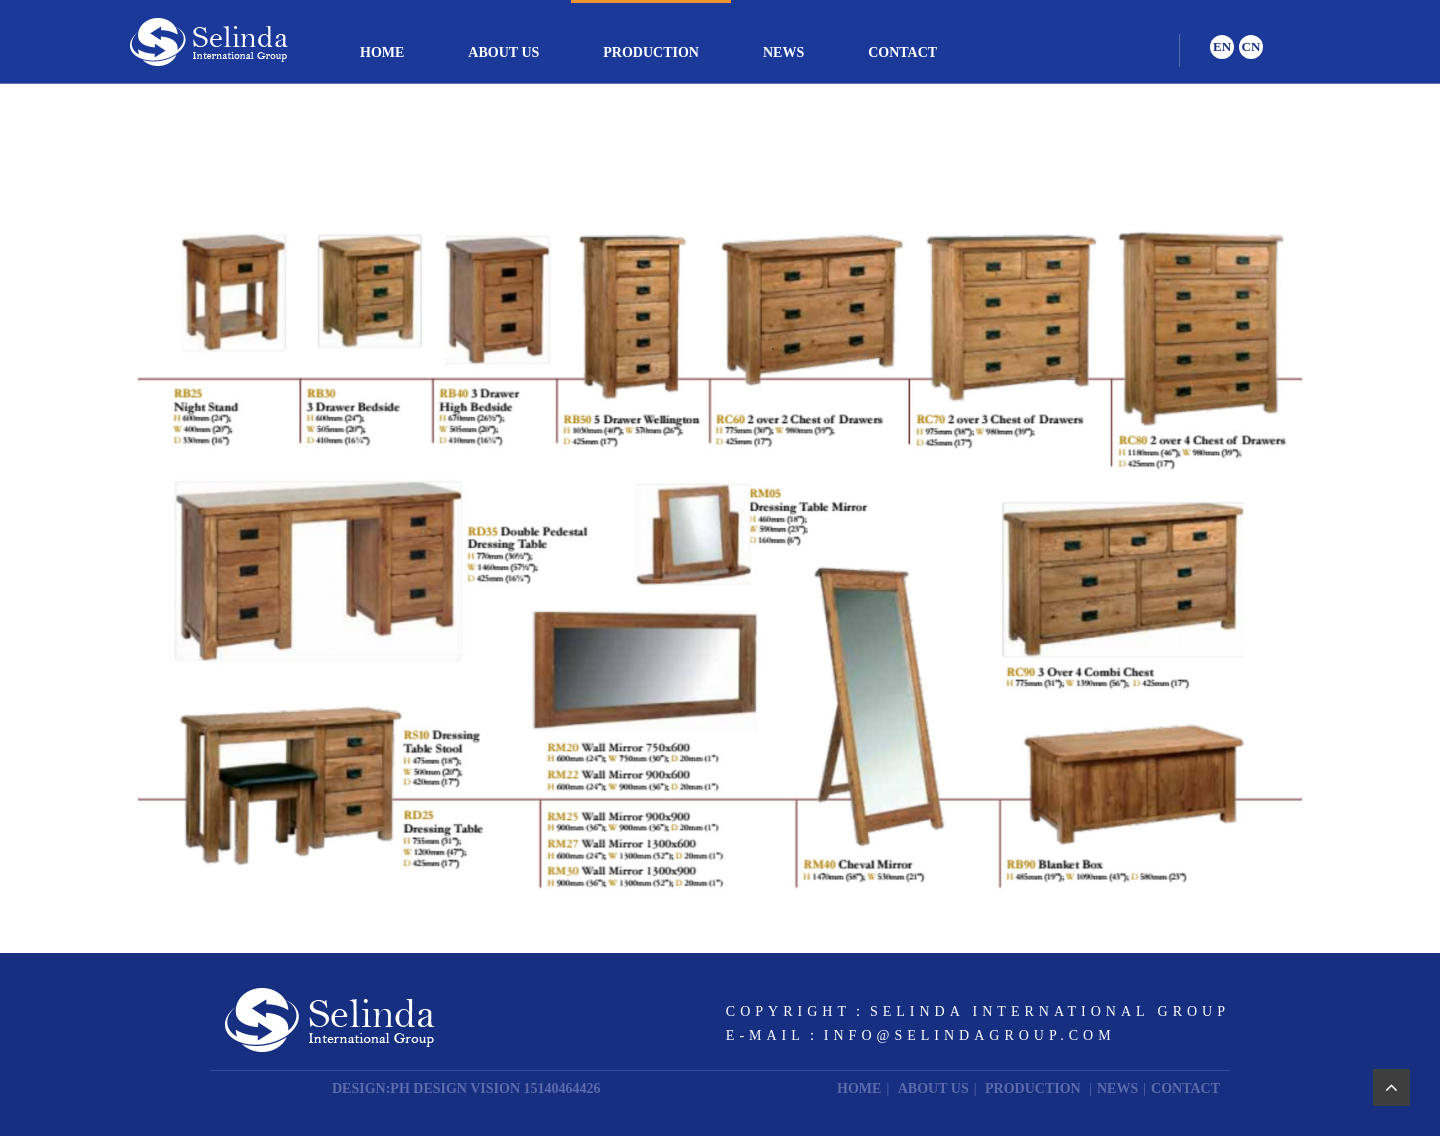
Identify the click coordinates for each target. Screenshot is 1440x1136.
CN (1251, 46)
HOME (382, 52)
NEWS (783, 52)
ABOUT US (503, 52)
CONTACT (902, 52)
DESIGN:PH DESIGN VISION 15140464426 (466, 1088)
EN (1222, 46)
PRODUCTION (651, 52)
